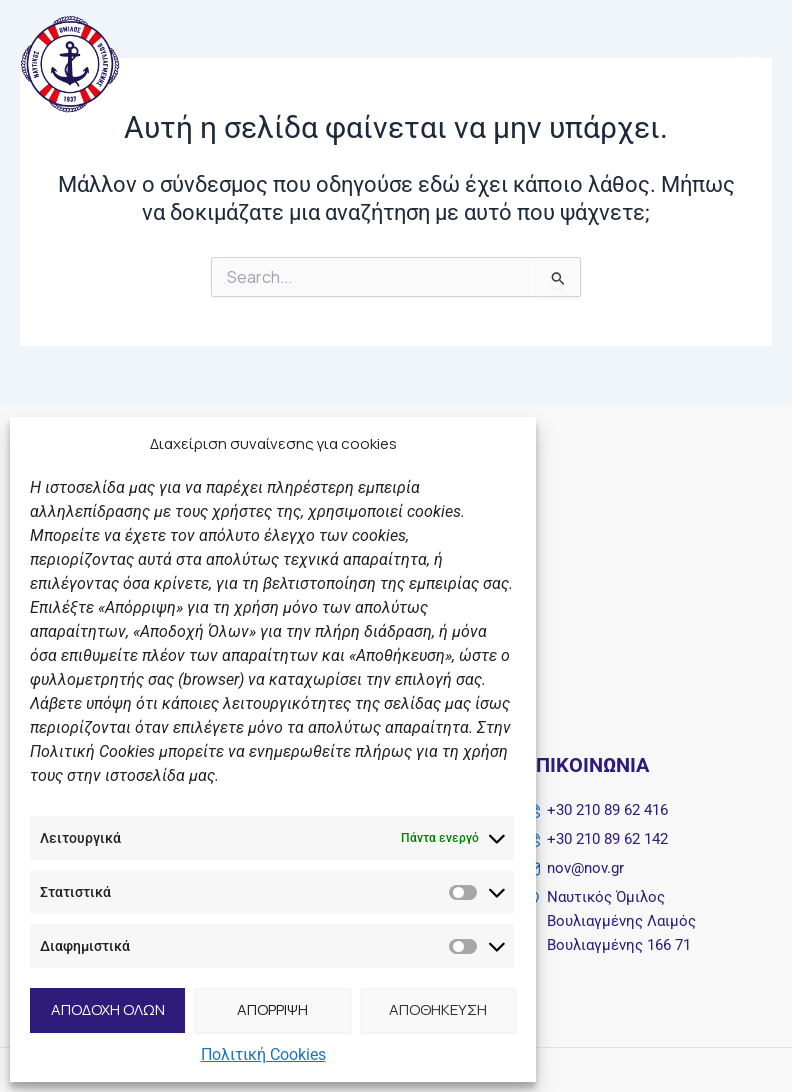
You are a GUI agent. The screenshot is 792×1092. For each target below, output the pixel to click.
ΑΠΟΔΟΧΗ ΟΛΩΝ (108, 1009)
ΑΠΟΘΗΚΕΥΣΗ (438, 1009)
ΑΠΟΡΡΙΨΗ (272, 1009)
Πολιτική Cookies (263, 1054)
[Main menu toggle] (748, 64)
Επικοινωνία (587, 765)
